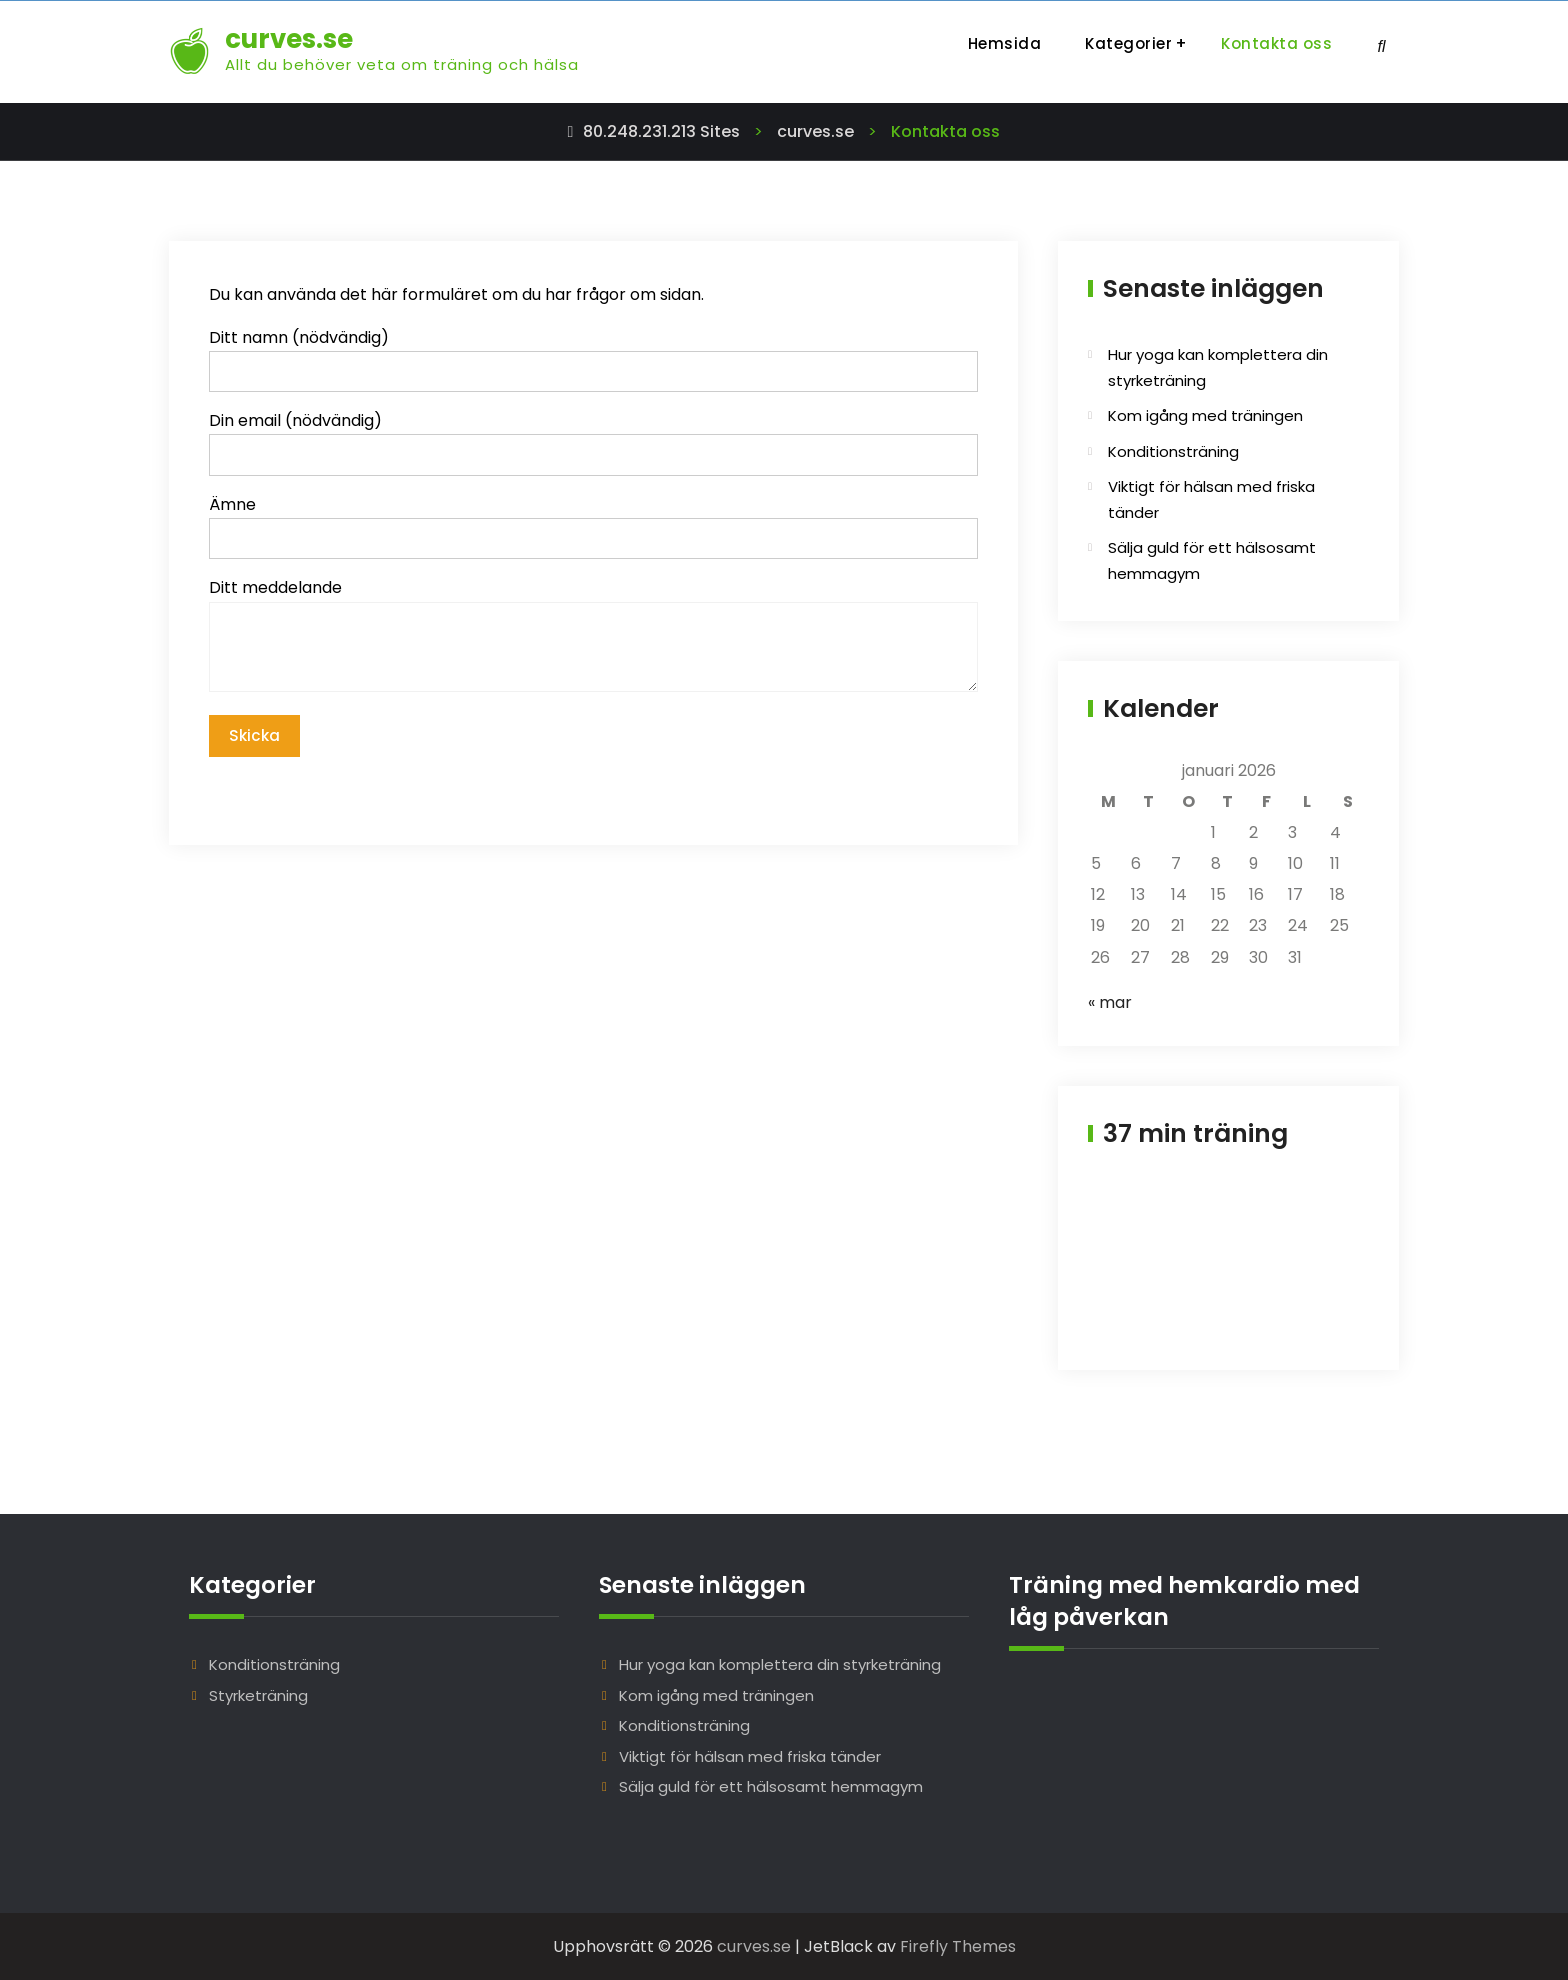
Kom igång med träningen (1205, 415)
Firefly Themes (958, 1946)
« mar (1110, 1002)
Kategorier (1128, 43)
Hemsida (1005, 43)
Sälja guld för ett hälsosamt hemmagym (771, 1786)
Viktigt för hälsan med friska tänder (750, 1756)
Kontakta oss (1276, 43)
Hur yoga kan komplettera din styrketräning (780, 1664)
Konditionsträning (1173, 451)
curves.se (289, 39)
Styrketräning (258, 1695)
